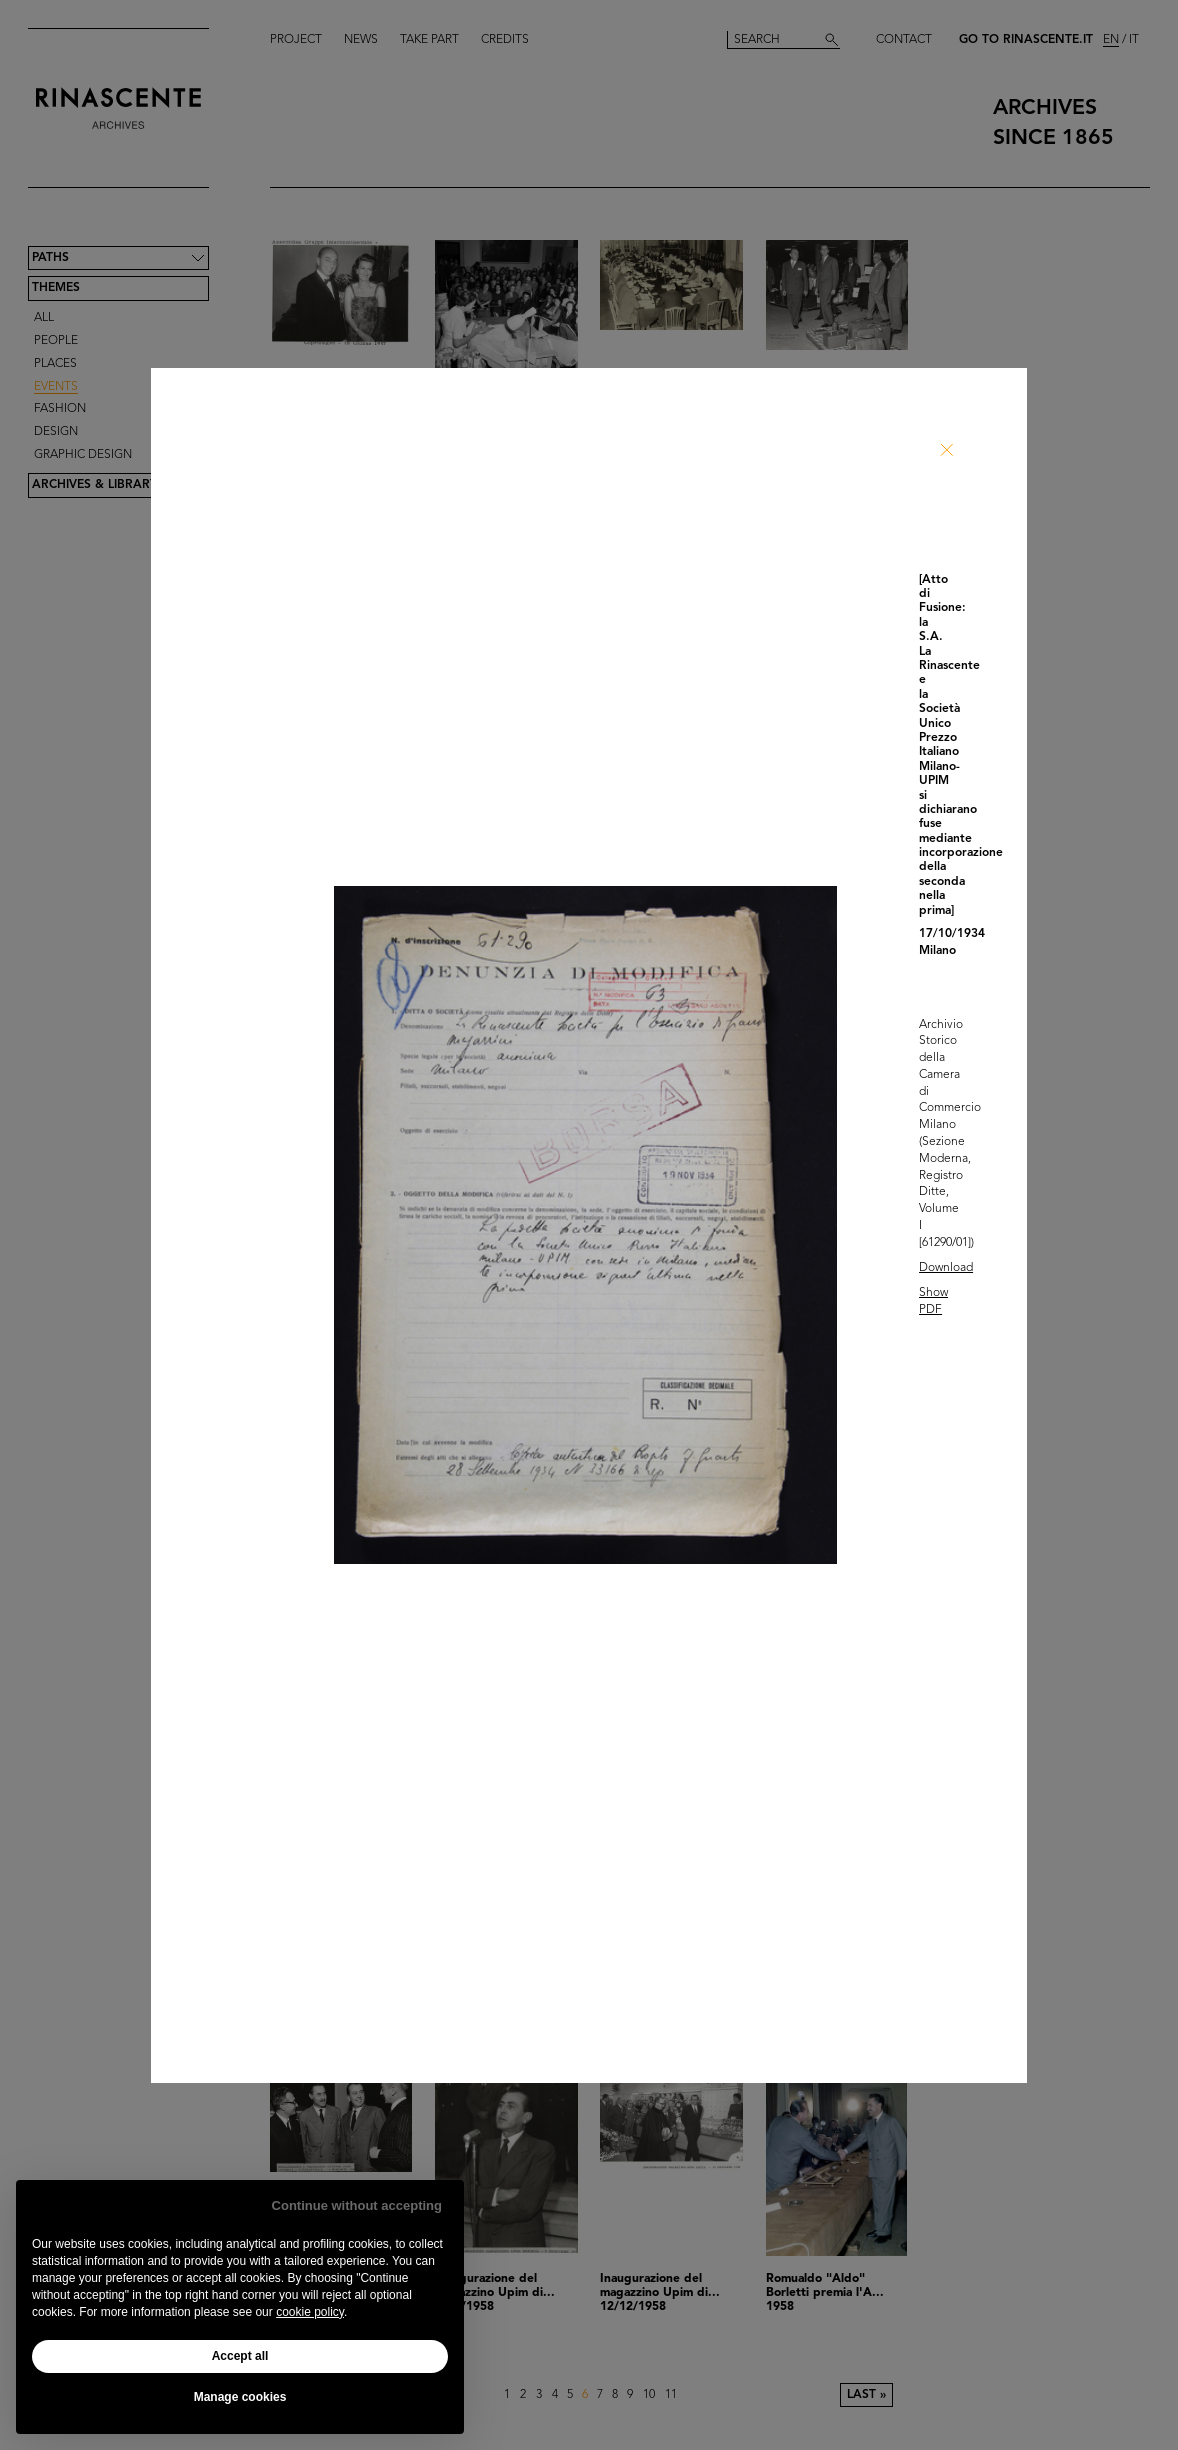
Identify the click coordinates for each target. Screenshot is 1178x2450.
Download (946, 1268)
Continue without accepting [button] (357, 2205)
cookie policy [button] (310, 2312)
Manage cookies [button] (240, 2397)
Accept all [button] (240, 2356)
